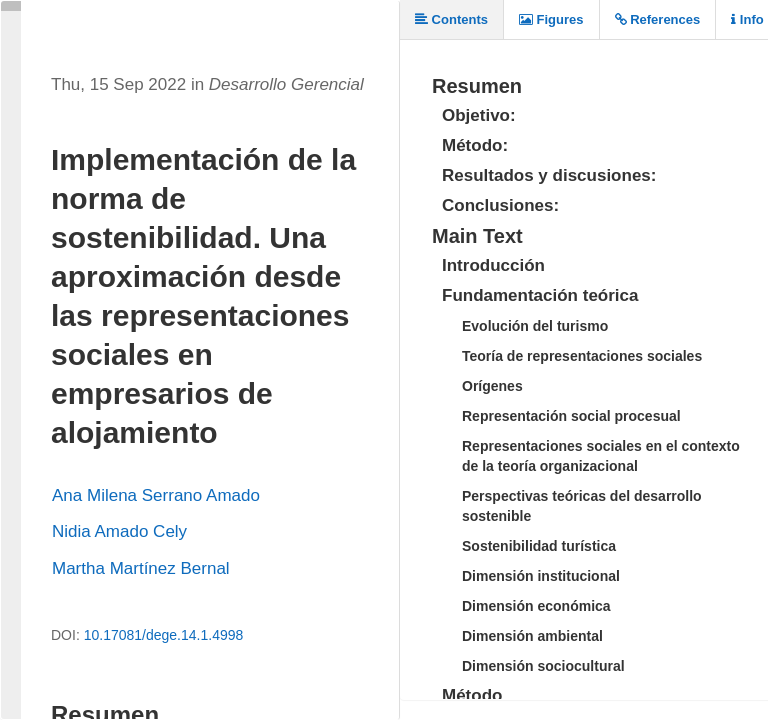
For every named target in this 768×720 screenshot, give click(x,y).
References (658, 19)
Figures (551, 19)
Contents (451, 19)
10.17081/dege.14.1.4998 (164, 635)
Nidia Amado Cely (119, 531)
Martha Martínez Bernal (141, 568)
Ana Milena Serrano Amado (156, 495)
